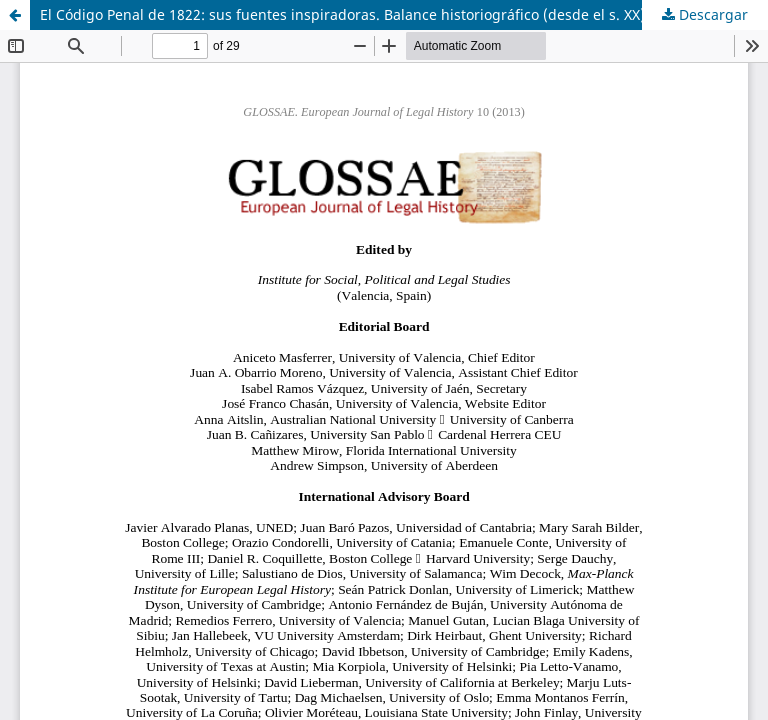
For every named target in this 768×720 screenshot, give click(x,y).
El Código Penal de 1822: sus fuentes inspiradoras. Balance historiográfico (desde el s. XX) (342, 14)
